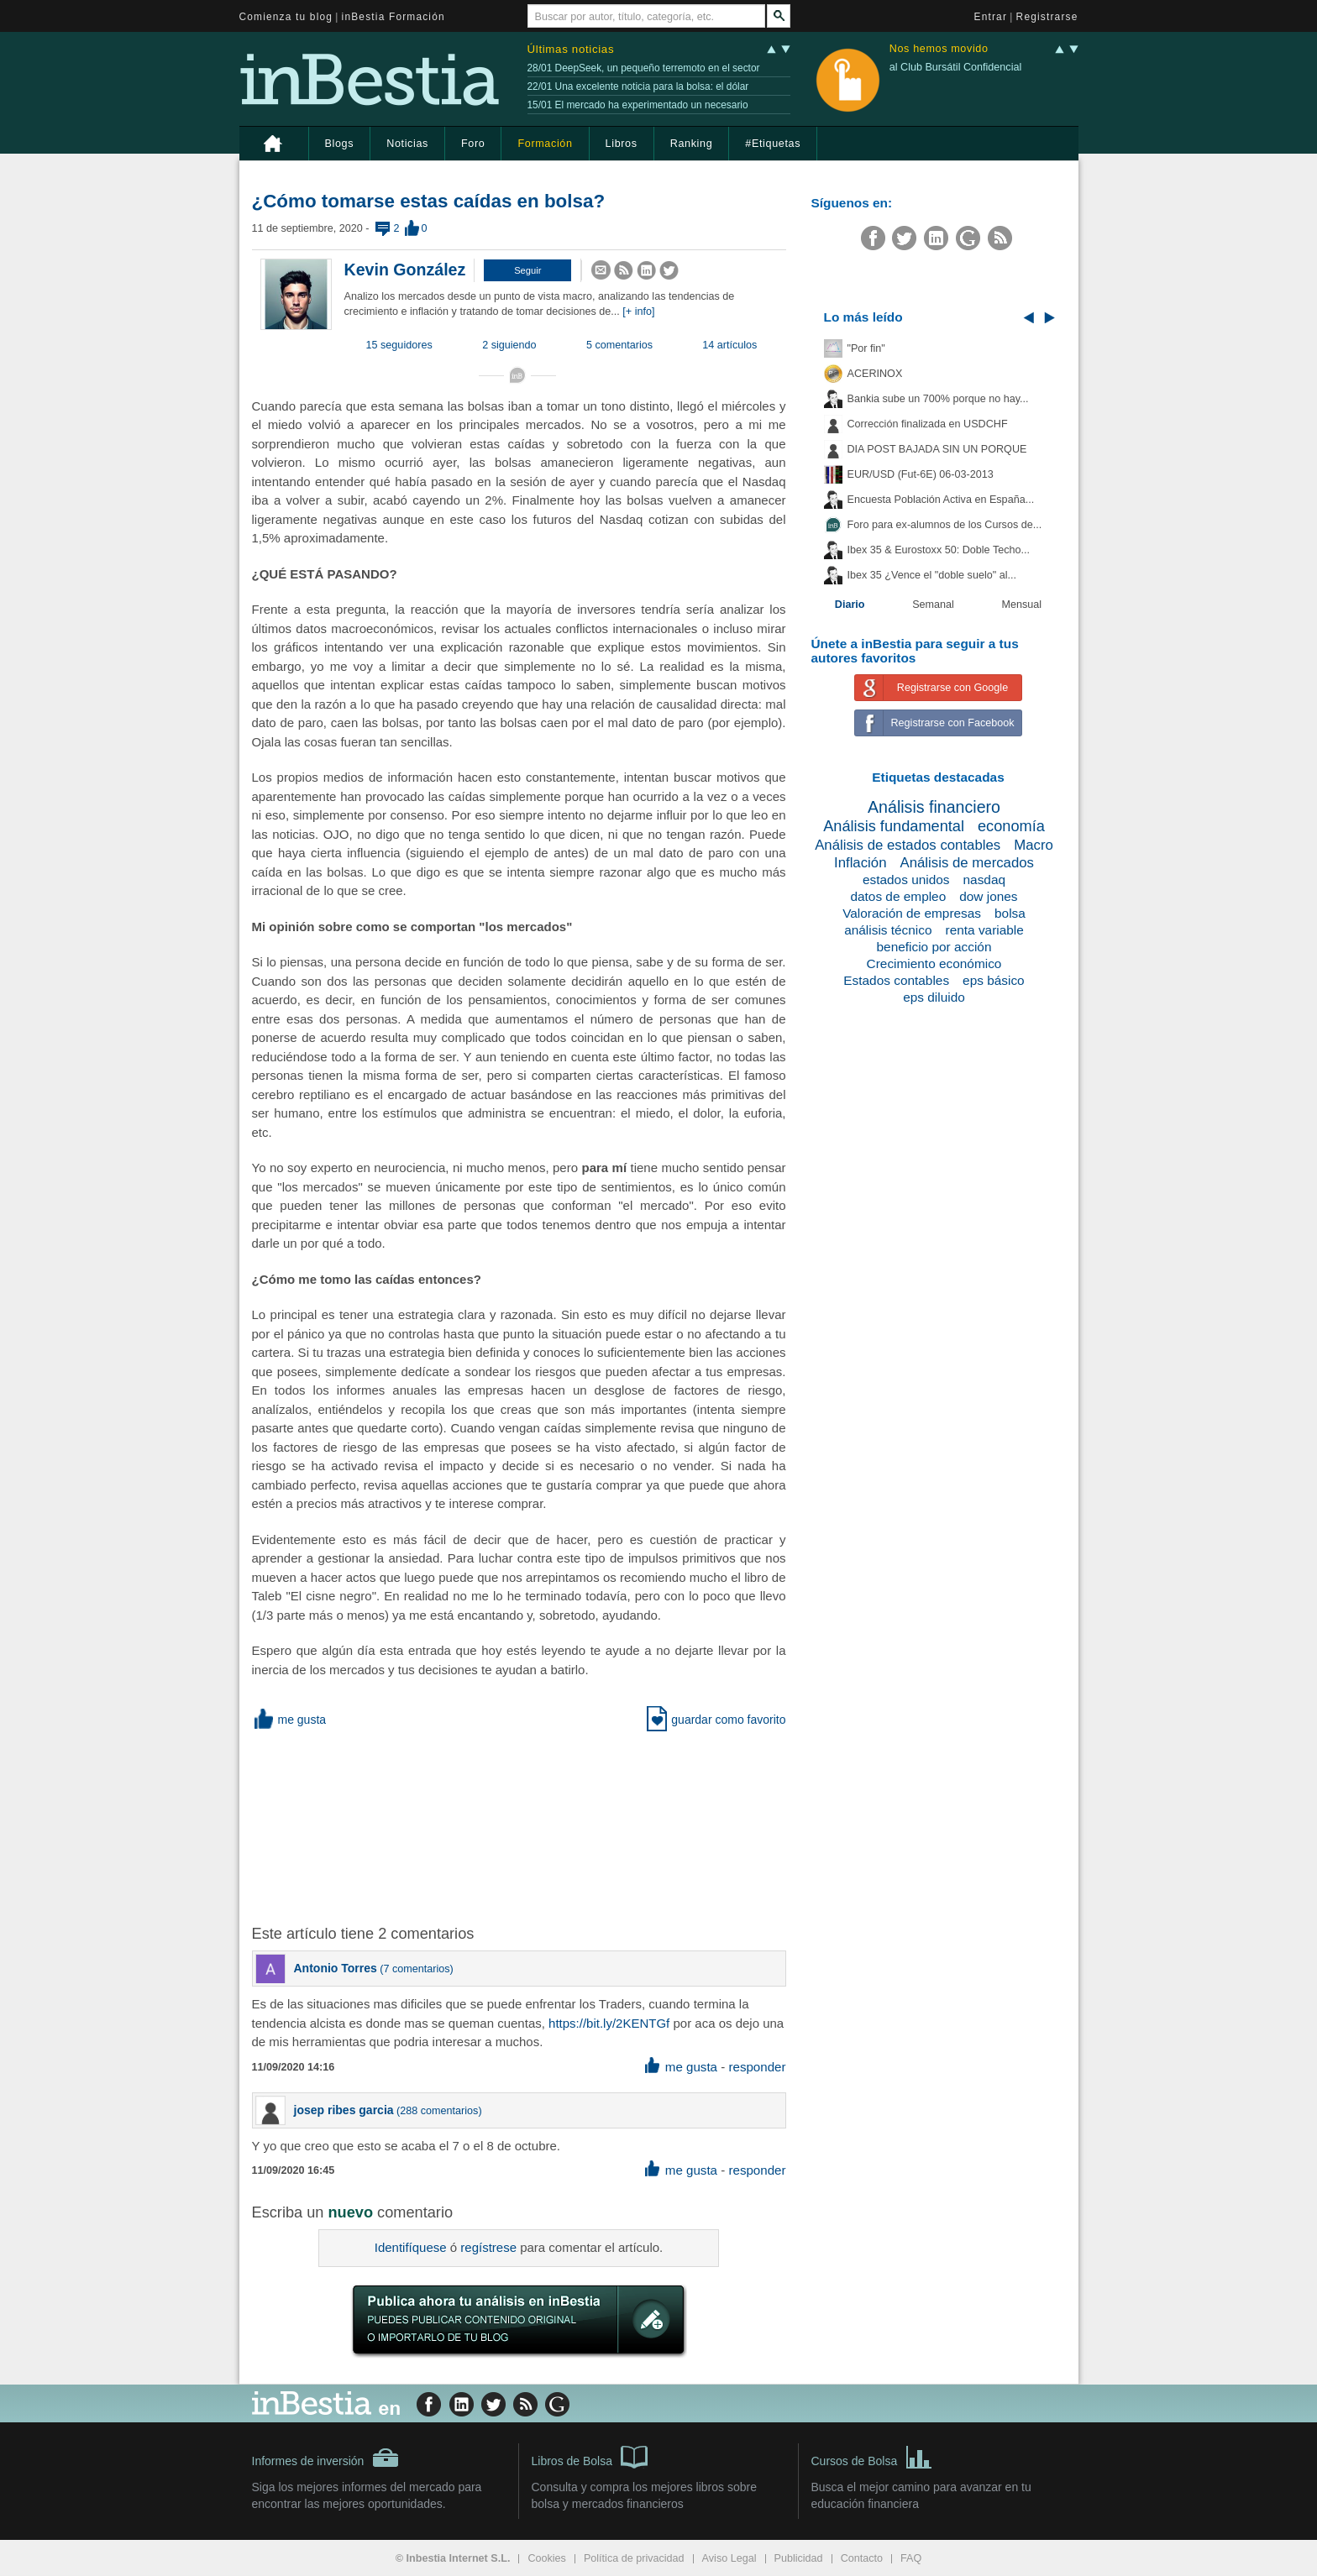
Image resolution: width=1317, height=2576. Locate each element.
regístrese (488, 2247)
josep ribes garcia (344, 2110)
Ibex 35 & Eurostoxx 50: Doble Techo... (939, 550)
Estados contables (896, 980)
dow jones (988, 896)
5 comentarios (619, 345)
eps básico (994, 980)
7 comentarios (417, 1969)
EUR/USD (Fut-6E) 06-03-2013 (920, 474)
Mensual (1022, 604)
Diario (850, 604)
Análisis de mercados (967, 863)
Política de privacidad (634, 2558)
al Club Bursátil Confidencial (955, 67)
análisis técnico (887, 930)
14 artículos (729, 345)
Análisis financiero (934, 807)
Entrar (991, 17)
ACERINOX (875, 374)
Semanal (933, 604)
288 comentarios (439, 2111)
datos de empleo (898, 896)
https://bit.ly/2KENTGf (608, 2023)
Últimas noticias (571, 49)
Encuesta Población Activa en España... (941, 499)
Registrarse (1047, 17)
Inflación (860, 863)
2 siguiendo (509, 345)
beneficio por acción (934, 947)
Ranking (691, 143)
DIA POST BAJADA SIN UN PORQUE (937, 449)
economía (1011, 826)
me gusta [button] (289, 1719)
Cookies (546, 2558)
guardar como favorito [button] (716, 1719)
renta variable (985, 930)
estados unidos (906, 879)
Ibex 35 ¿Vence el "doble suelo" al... (931, 575)
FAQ (910, 2558)
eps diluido (934, 997)
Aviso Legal (729, 2558)
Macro (1033, 845)
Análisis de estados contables (907, 845)
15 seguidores (399, 345)
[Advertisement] (521, 1824)
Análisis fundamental (893, 826)
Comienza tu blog (286, 17)
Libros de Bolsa (590, 2456)
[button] (527, 270)
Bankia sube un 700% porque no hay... (938, 399)
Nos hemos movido (939, 49)
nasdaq (984, 879)
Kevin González (405, 269)
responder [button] (756, 2067)
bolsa (1010, 913)
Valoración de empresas (911, 913)
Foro (473, 143)
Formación (544, 143)
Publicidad (798, 2558)
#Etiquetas (772, 143)
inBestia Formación (393, 17)
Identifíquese (411, 2247)
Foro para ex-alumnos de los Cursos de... (944, 525)
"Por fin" (866, 348)
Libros (622, 143)
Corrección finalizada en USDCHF (927, 424)
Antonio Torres (335, 1968)
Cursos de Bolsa (872, 2456)
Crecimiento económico (934, 963)
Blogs (339, 143)
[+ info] (638, 311)
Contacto (862, 2558)
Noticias (407, 143)
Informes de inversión (326, 2457)
